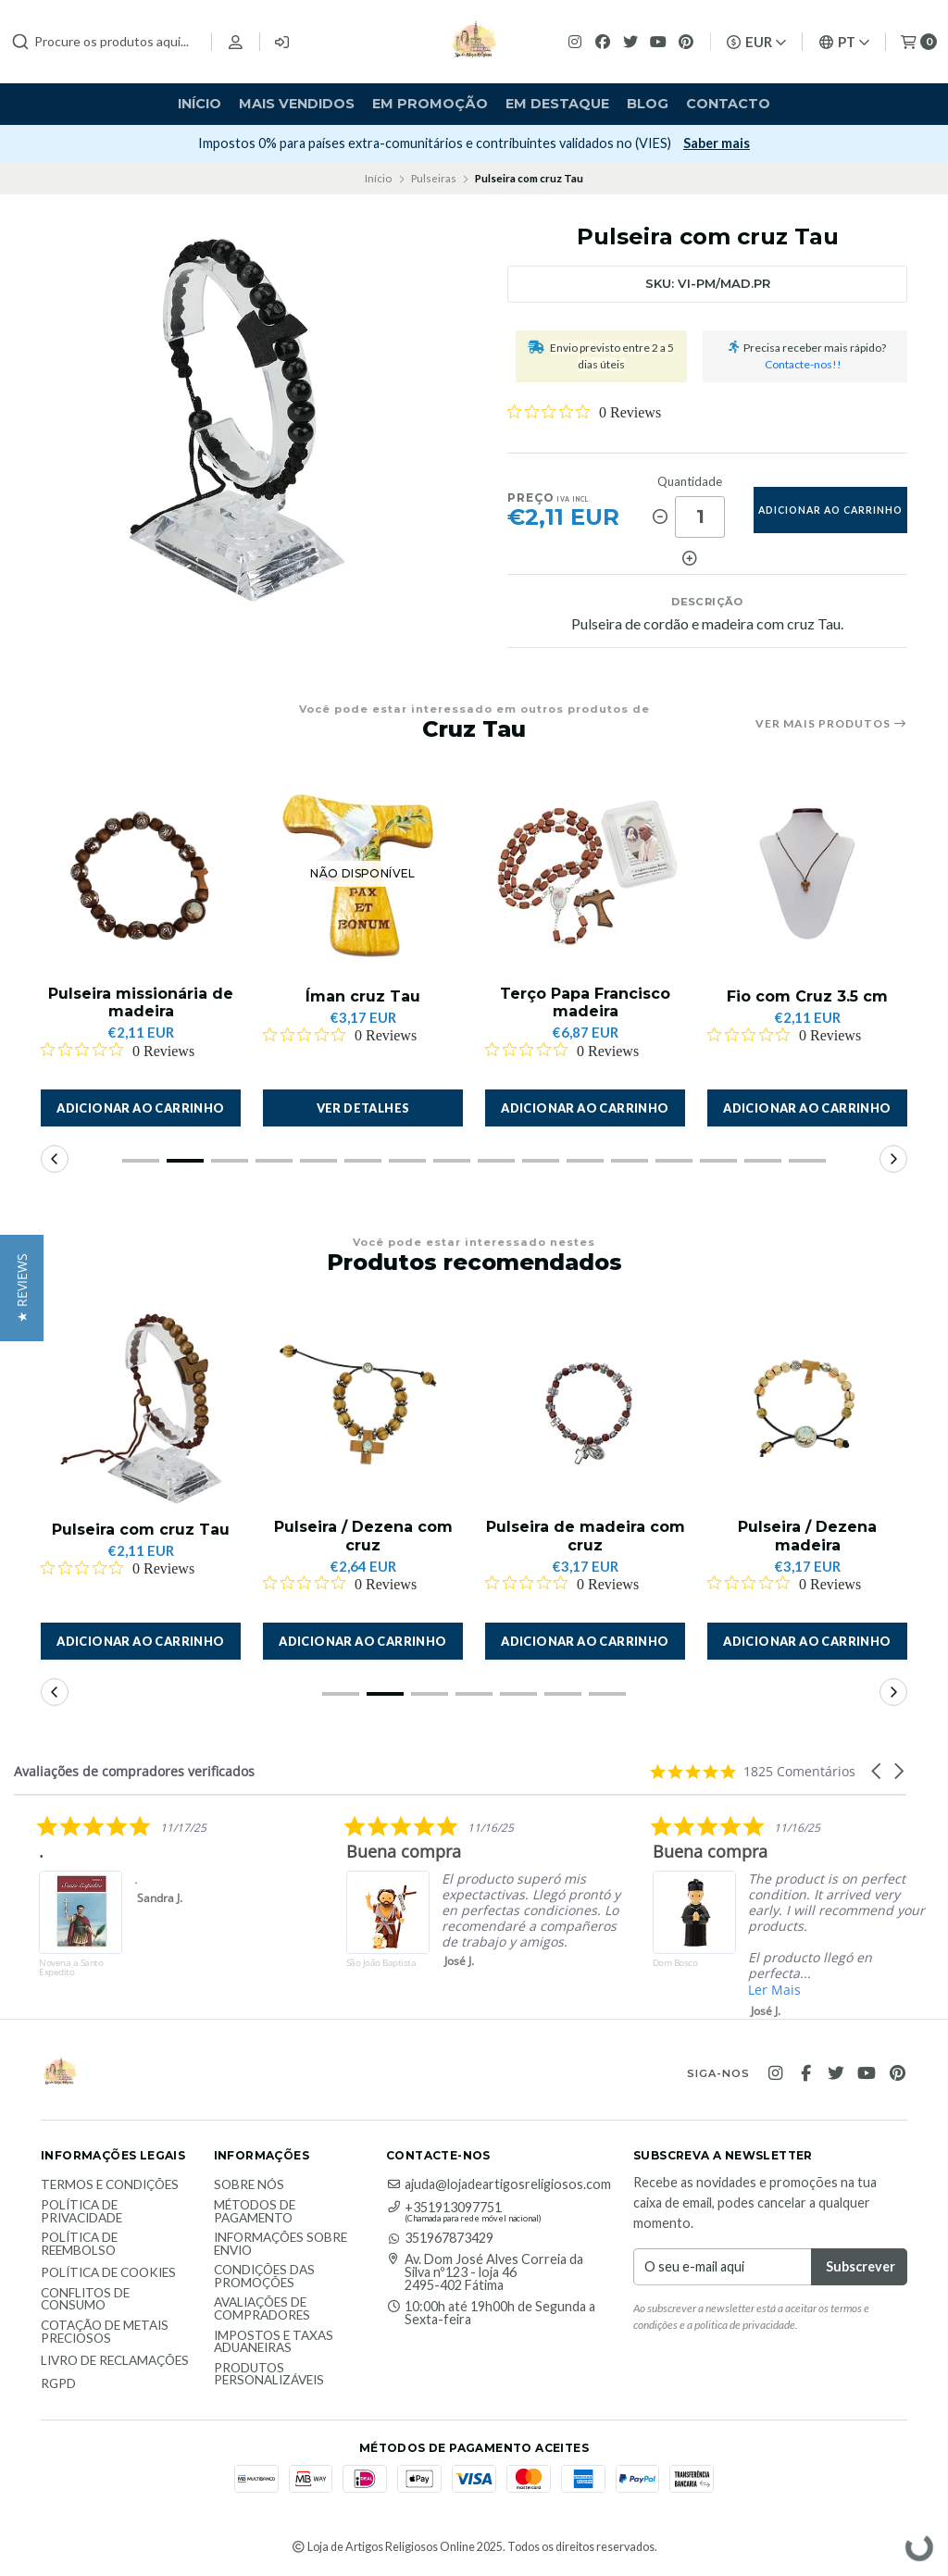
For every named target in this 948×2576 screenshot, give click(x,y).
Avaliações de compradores (262, 2308)
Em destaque (557, 103)
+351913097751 (444, 2207)
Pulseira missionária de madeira (140, 1002)
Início (199, 103)
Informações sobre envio (280, 2244)
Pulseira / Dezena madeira (807, 1535)
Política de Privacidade (81, 2211)
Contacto (728, 103)
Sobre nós (249, 2185)
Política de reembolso (79, 2244)
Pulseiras (433, 178)
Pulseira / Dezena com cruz (363, 1535)
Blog (647, 103)
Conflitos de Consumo (85, 2299)
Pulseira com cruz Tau (141, 1529)
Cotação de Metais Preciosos (104, 2332)
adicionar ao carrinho (830, 510)
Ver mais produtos (831, 723)
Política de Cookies (108, 2273)
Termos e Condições (110, 2185)
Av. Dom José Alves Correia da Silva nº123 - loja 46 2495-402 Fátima (484, 2273)
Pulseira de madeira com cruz (585, 1535)
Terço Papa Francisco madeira (585, 1002)
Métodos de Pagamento (254, 2211)
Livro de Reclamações (115, 2361)
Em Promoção (430, 103)
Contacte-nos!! (803, 364)
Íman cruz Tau (363, 996)
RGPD (58, 2384)
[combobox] (103, 41)
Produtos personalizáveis (269, 2374)
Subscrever (135, 143)
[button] (141, 1107)
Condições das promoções (264, 2276)
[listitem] (342, 1905)
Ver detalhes (363, 1108)
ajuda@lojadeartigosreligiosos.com (498, 2184)
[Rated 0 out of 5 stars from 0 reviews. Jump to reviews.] (584, 412)
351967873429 (439, 2238)
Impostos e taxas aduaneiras (273, 2342)
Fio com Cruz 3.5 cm (807, 996)
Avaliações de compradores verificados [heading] (134, 1771)
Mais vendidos (297, 103)
